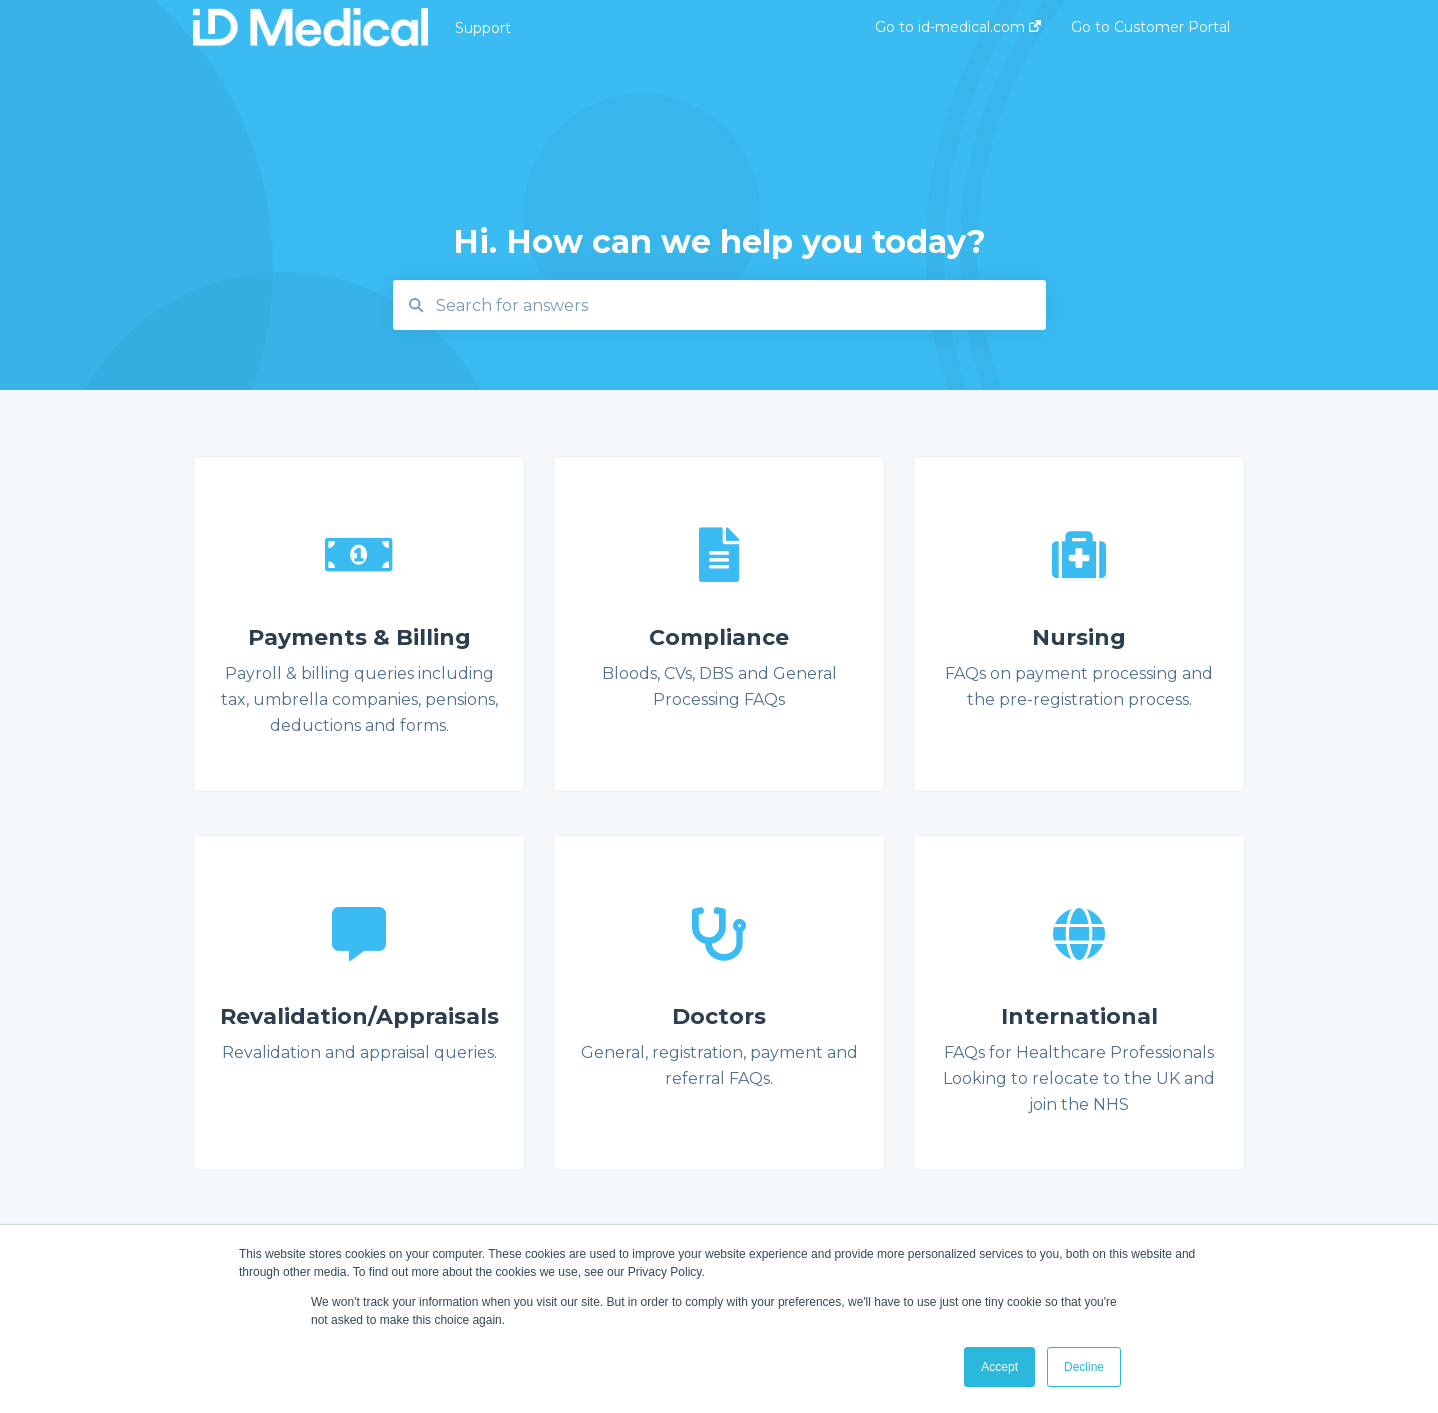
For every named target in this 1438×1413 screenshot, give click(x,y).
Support (483, 28)
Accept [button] (999, 1367)
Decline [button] (1084, 1367)
